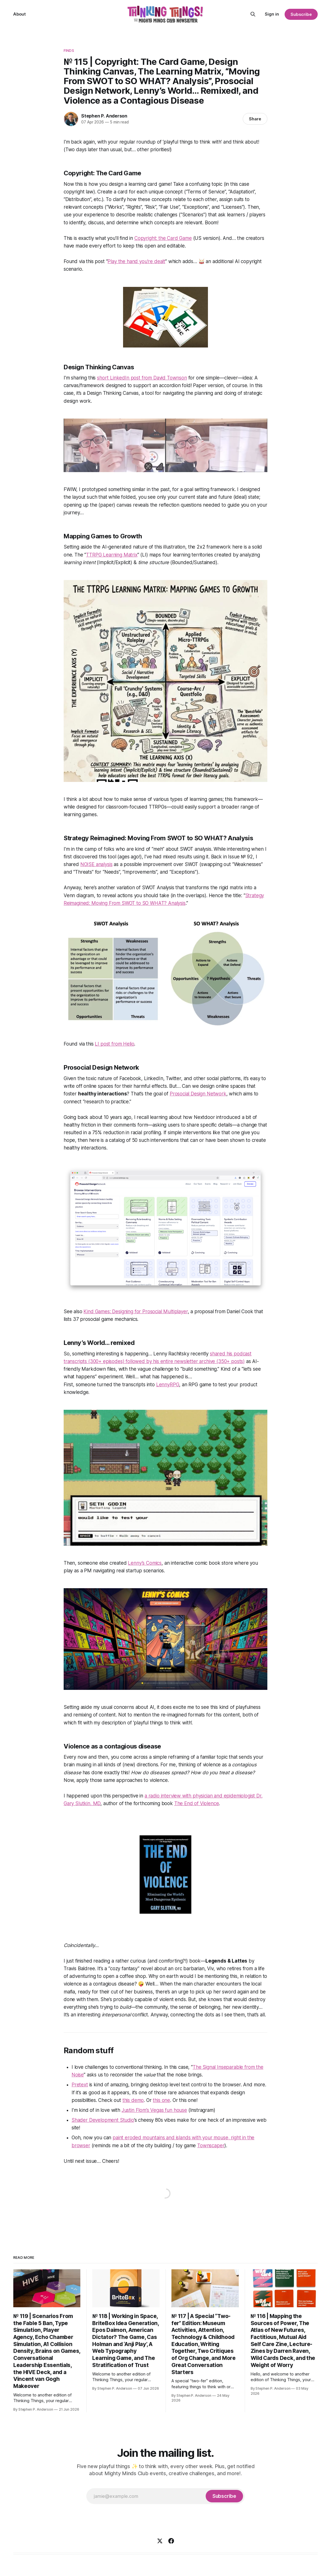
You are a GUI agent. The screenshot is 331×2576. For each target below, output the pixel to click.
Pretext (80, 2084)
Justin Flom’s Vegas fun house (154, 2110)
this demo (133, 2100)
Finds (69, 50)
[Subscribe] (224, 2496)
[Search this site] (252, 14)
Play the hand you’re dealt (136, 261)
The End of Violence (196, 1803)
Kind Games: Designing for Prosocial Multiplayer (135, 1311)
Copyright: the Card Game (163, 238)
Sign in (272, 14)
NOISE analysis (96, 864)
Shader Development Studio (103, 2120)
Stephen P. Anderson (104, 116)
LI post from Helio (114, 1044)
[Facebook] (171, 2541)
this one (161, 2100)
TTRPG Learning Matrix (111, 555)
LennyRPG (167, 1384)
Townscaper (210, 2145)
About (19, 14)
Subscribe (301, 14)
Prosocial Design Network (198, 1094)
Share (255, 118)
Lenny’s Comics (145, 1563)
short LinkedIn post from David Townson (142, 378)
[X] (160, 2541)
